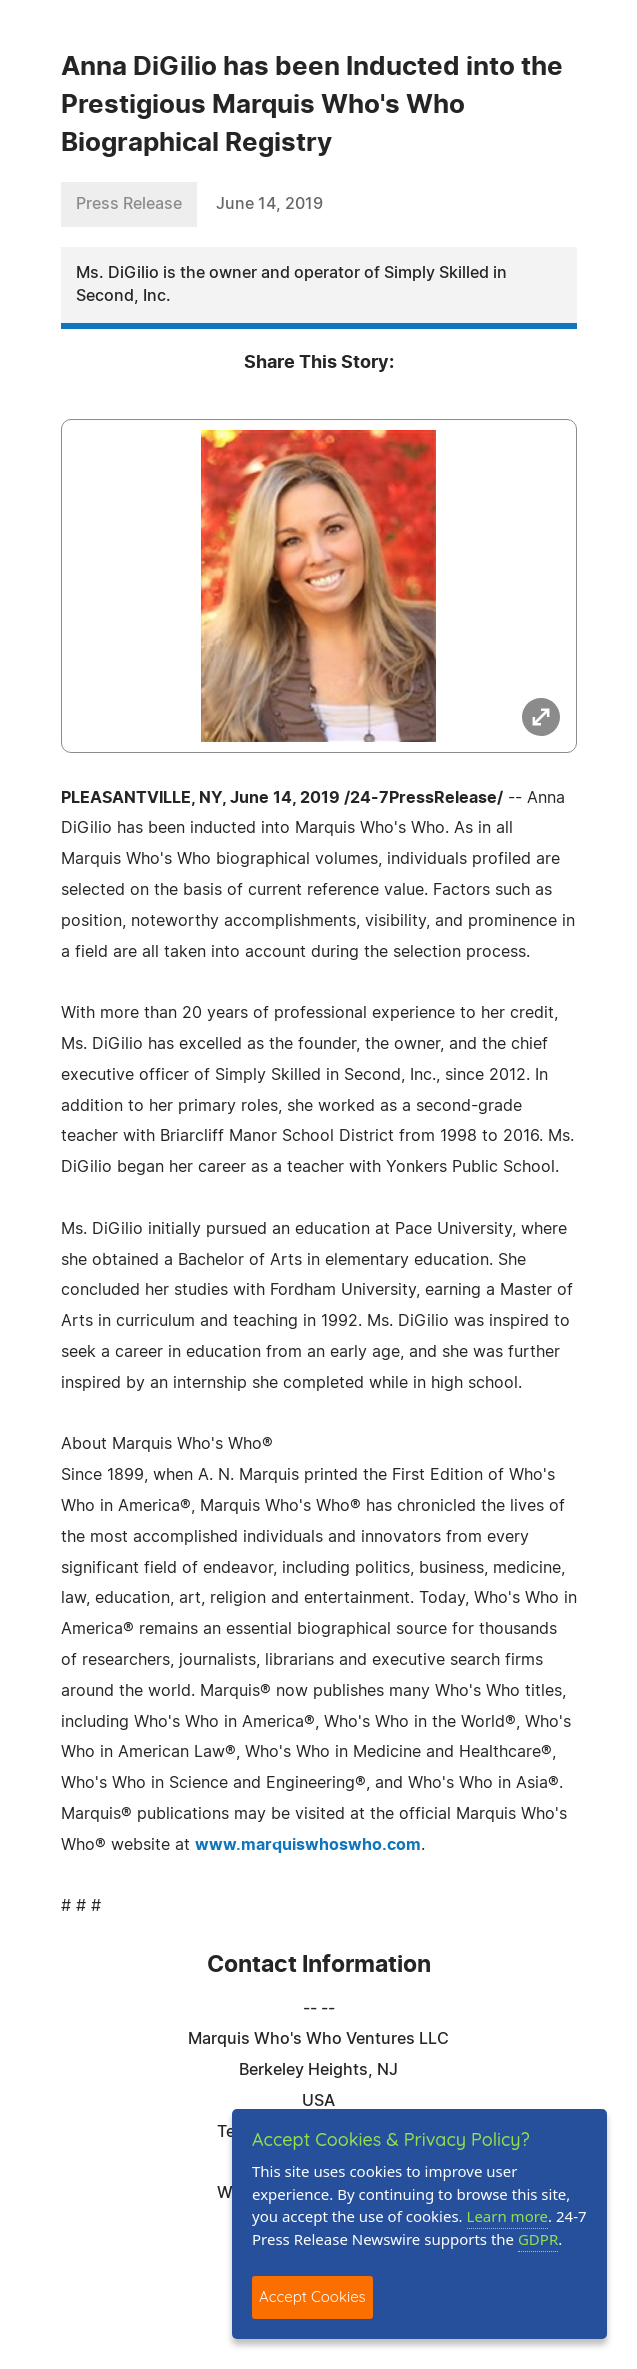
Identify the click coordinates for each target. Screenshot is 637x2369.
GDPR (538, 2239)
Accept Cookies (312, 2296)
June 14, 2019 (269, 204)
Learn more (508, 2216)
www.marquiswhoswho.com (308, 1845)
